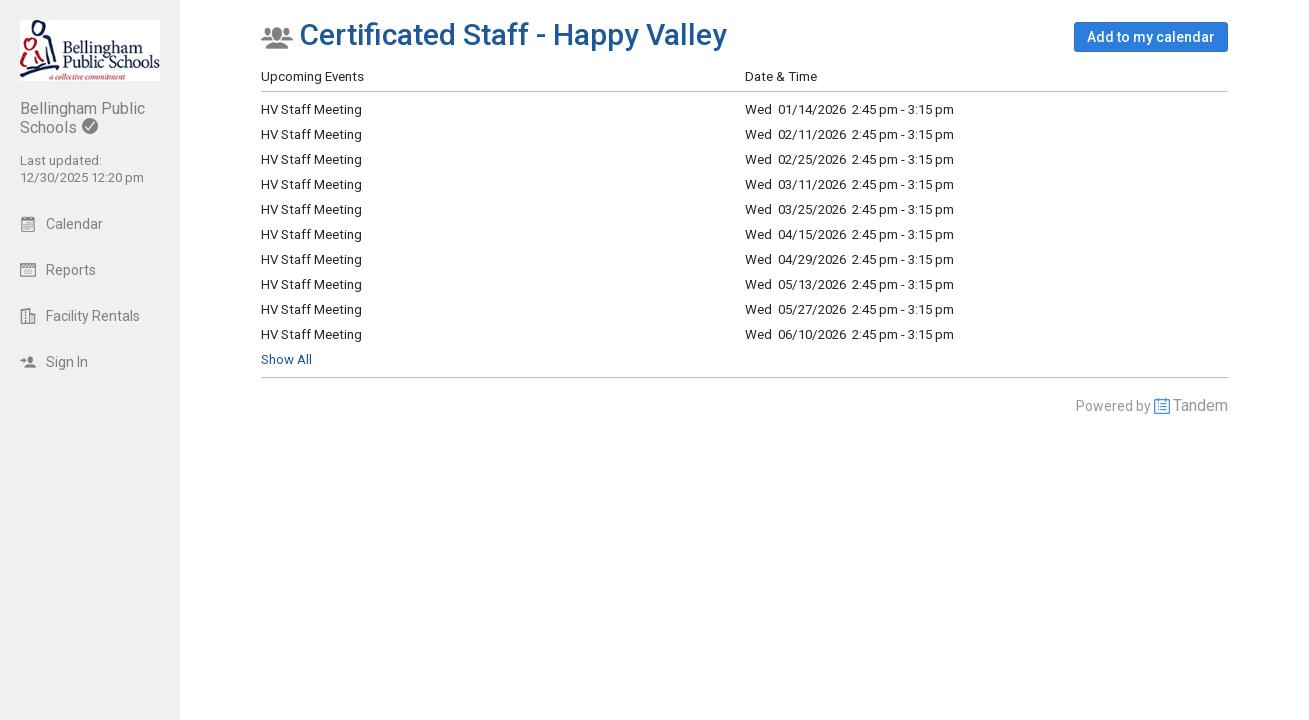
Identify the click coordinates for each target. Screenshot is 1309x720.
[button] (1151, 37)
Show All (286, 359)
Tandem (1200, 405)
